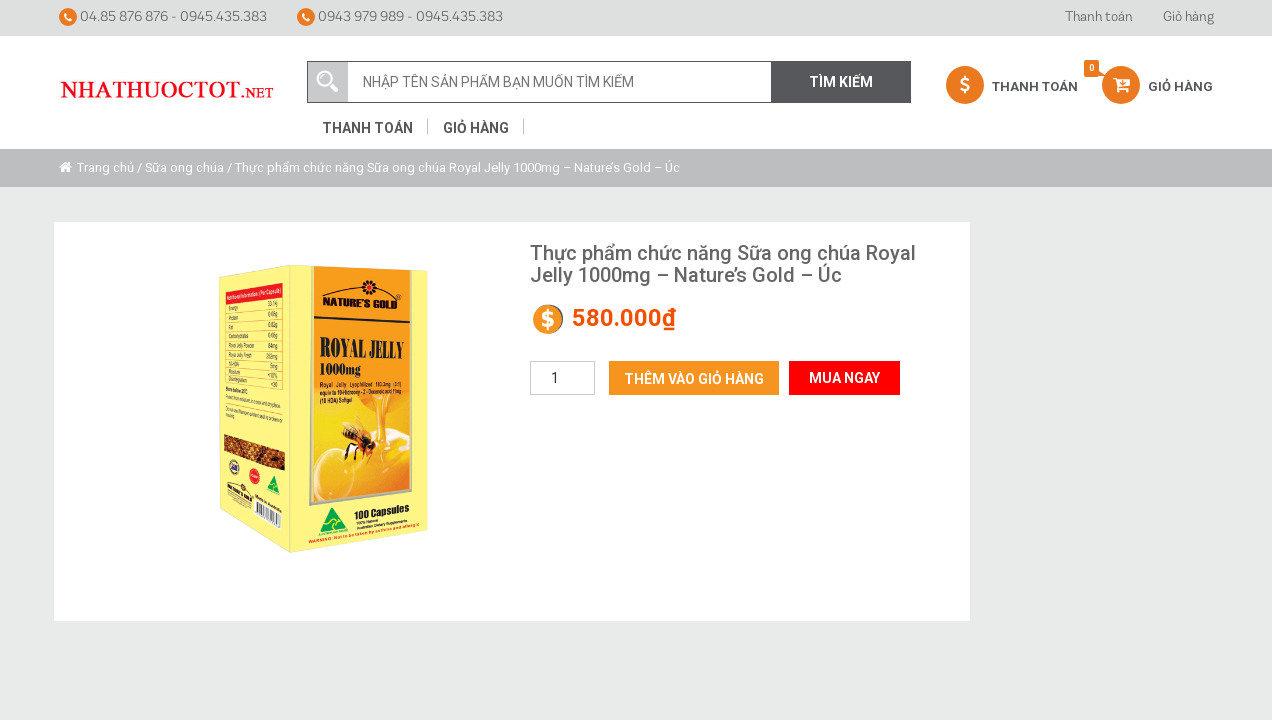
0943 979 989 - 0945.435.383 (400, 17)
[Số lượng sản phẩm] (562, 378)
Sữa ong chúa (184, 167)
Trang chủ (105, 167)
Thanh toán (1099, 17)
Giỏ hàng (1188, 17)
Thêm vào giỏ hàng (694, 379)
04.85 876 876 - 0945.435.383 (163, 17)
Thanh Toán (1012, 85)
